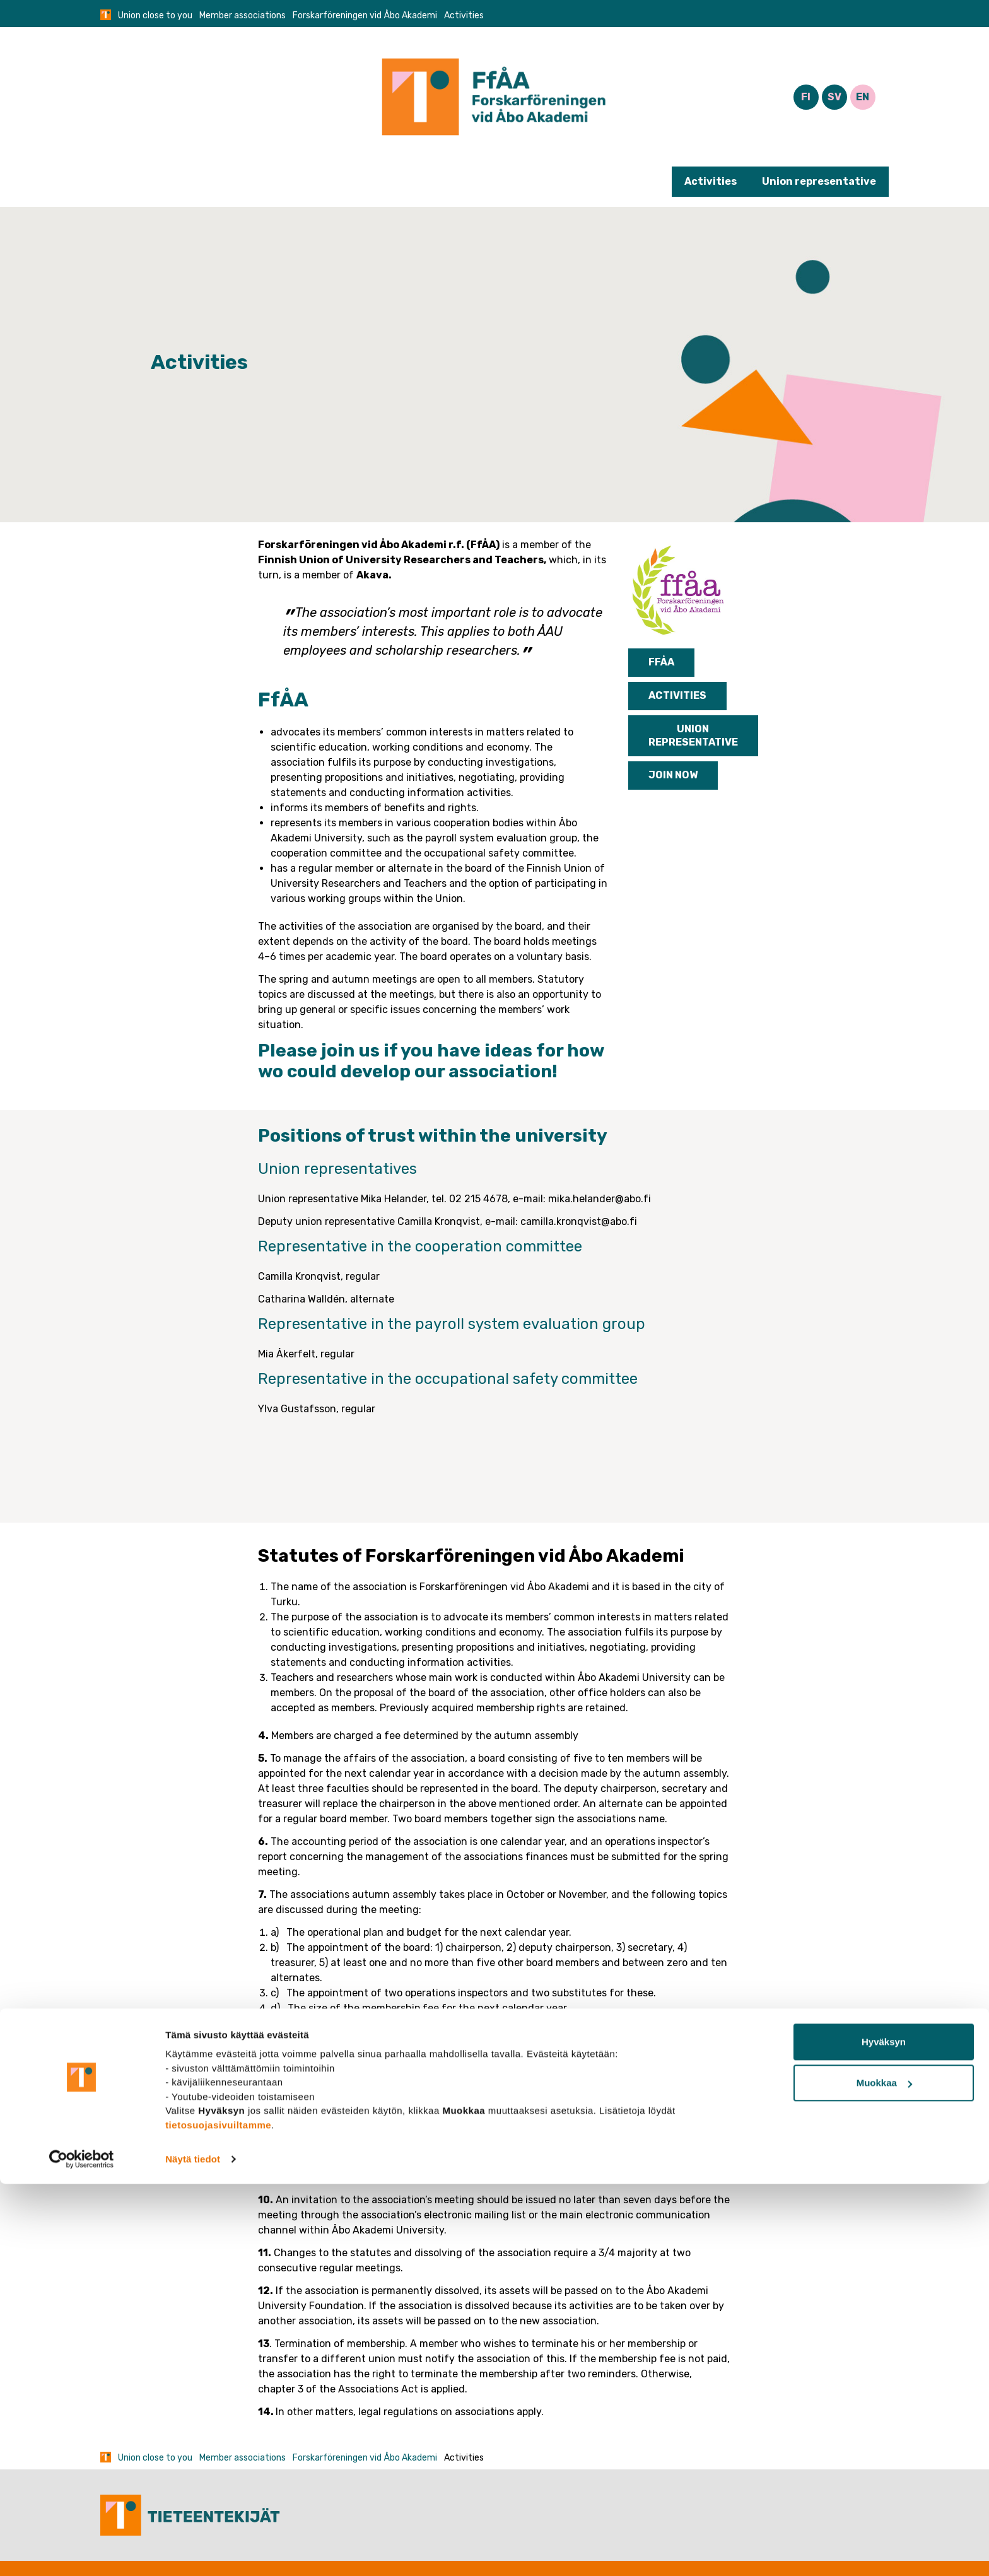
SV (834, 97)
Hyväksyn (884, 2433)
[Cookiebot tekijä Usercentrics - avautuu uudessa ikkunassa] (81, 2551)
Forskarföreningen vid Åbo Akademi (365, 15)
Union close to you (155, 15)
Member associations (242, 15)
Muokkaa (884, 2474)
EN (862, 97)
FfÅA (661, 662)
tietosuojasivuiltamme (218, 2516)
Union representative (819, 181)
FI (806, 97)
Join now (673, 775)
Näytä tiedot (192, 2551)
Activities (710, 181)
